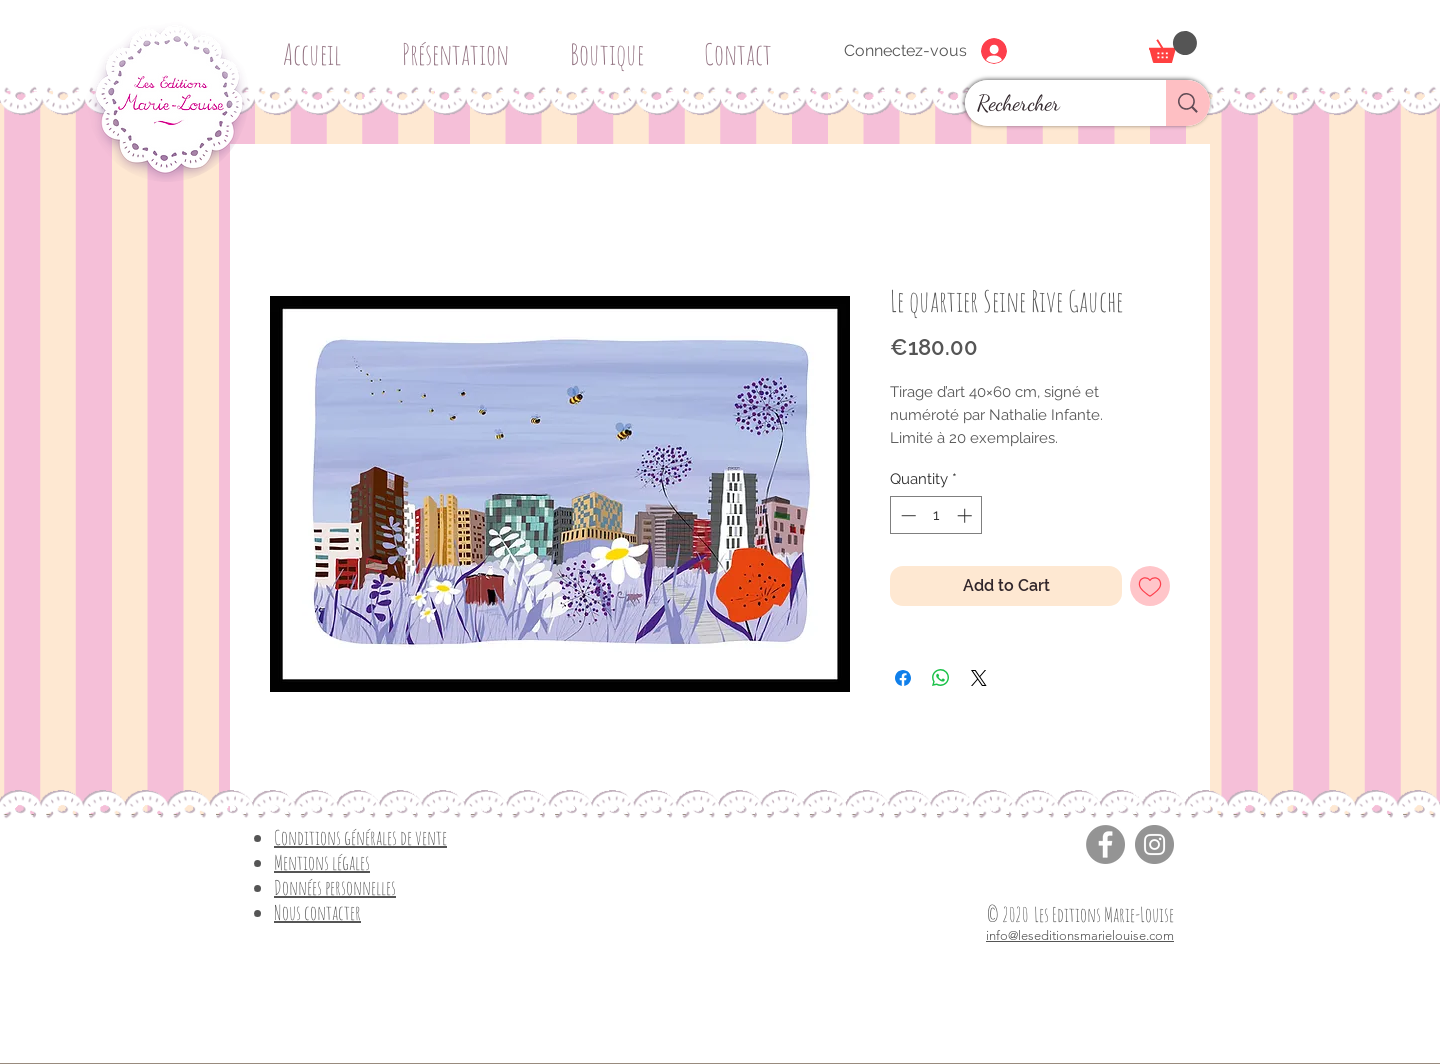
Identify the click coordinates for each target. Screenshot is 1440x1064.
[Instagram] (1154, 844)
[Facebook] (1105, 844)
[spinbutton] (936, 515)
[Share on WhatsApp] (941, 678)
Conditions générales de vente (360, 837)
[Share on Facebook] (903, 678)
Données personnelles (335, 887)
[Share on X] (979, 678)
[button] (614, 45)
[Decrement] (906, 515)
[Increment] (966, 515)
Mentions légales (322, 862)
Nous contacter (317, 912)
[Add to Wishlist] (1150, 586)
